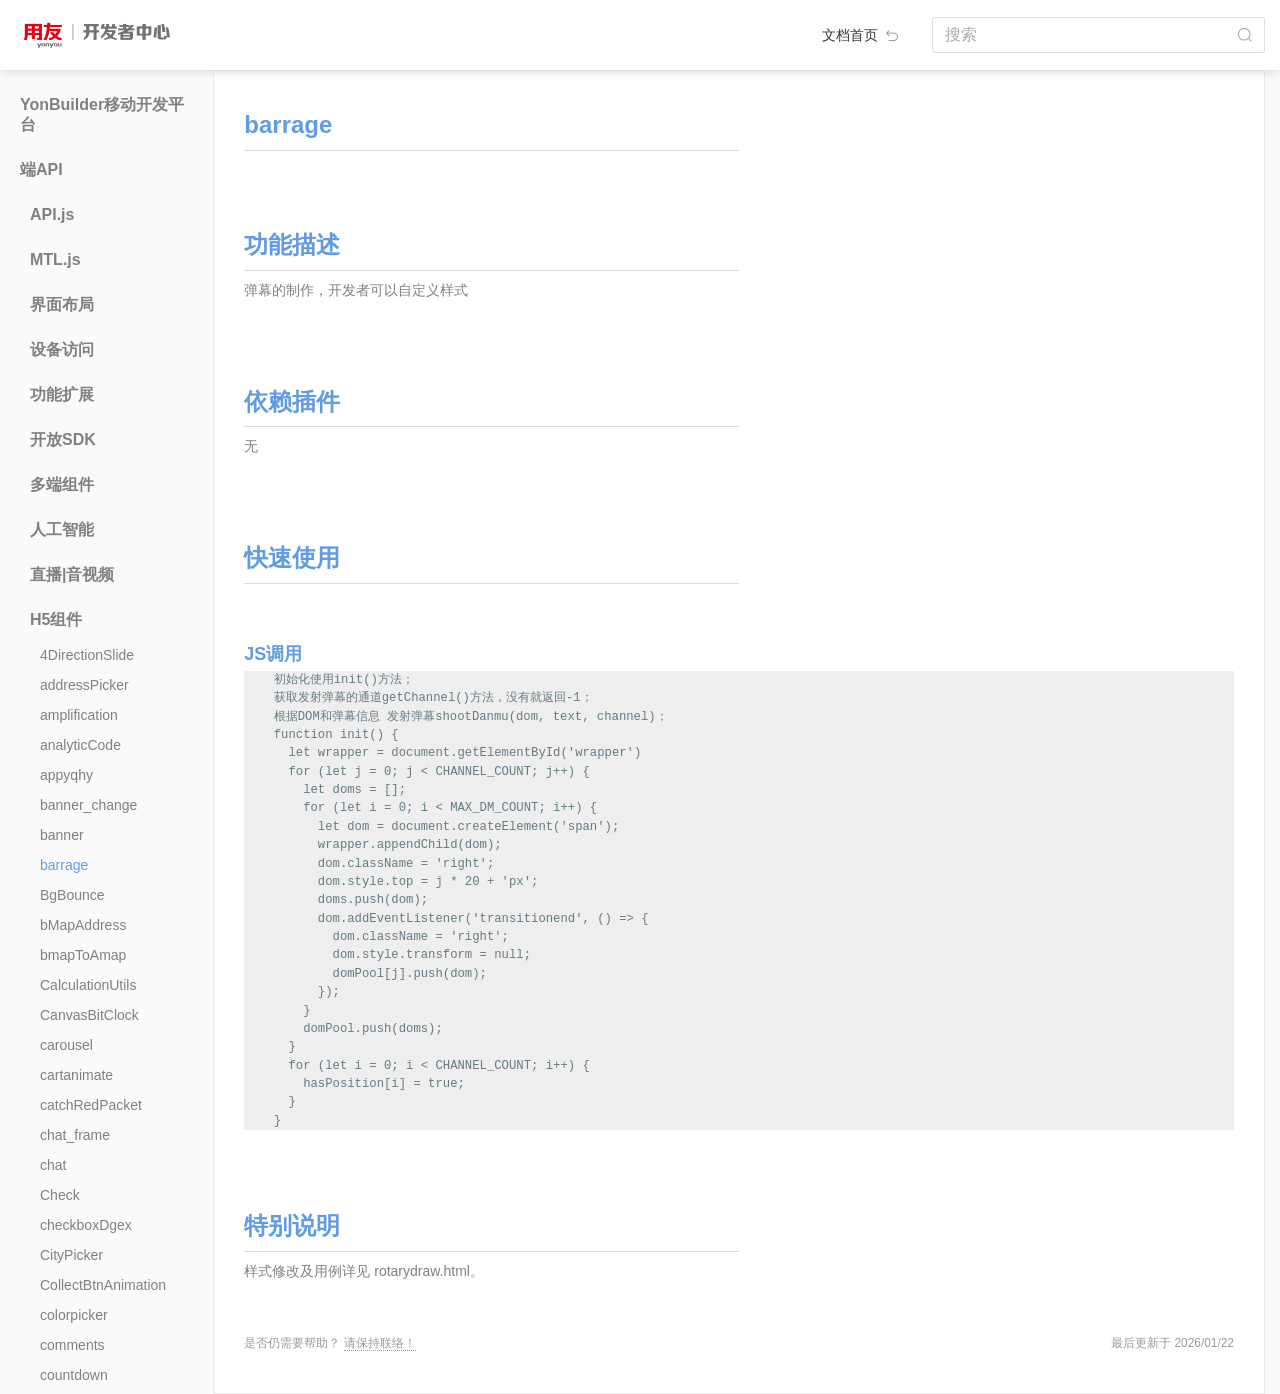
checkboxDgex (86, 1225)
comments (72, 1345)
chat (53, 1165)
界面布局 (62, 304)
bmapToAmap (83, 955)
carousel (66, 1045)
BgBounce (72, 895)
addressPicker (84, 685)
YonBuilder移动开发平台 (102, 114)
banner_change (88, 805)
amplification (79, 715)
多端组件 (62, 484)
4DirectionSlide (87, 655)
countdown (74, 1375)
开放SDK (63, 439)
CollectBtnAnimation (103, 1285)
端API (41, 169)
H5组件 (56, 619)
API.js (52, 214)
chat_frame (75, 1135)
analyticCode (80, 745)
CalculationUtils (88, 985)
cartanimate (76, 1075)
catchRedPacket (91, 1105)
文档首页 (862, 35)
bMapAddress (83, 925)
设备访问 (62, 349)
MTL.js (55, 259)
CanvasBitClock (89, 1015)
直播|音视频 (72, 574)
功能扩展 (62, 394)
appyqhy (66, 775)
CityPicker (71, 1255)
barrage (64, 865)
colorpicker (74, 1315)
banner (62, 835)
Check (60, 1195)
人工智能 (62, 529)
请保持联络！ (380, 1343)
